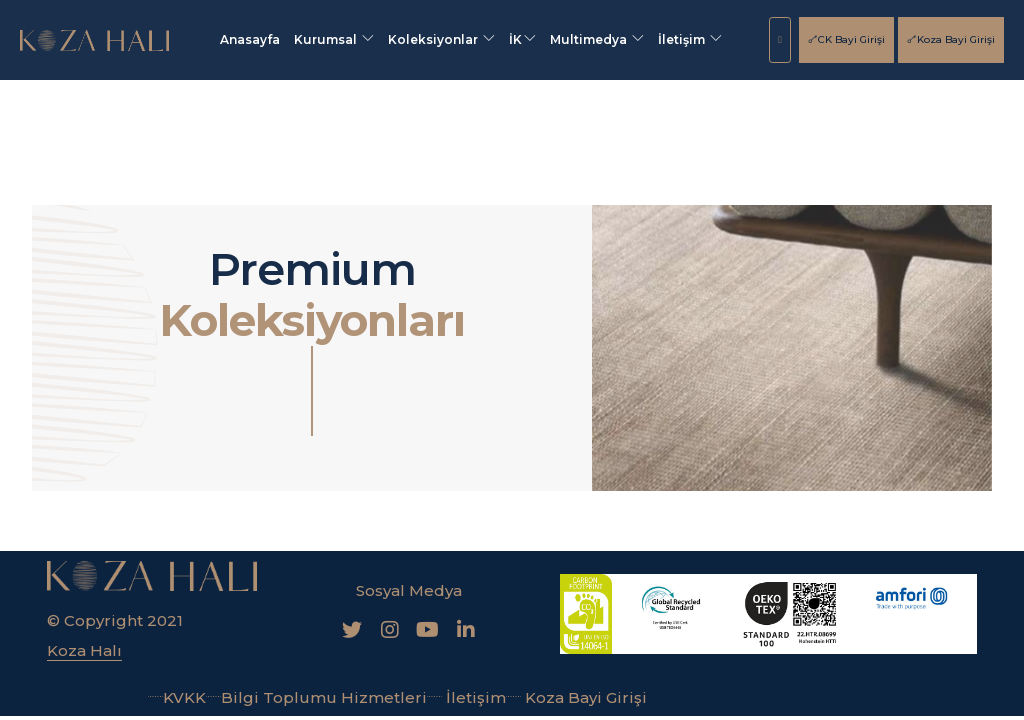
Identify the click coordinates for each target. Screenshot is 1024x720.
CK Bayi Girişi (846, 39)
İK (522, 39)
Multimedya (597, 39)
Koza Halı (84, 650)
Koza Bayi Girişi (951, 39)
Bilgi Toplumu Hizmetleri (316, 697)
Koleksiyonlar (441, 39)
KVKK (177, 697)
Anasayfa (250, 39)
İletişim (690, 39)
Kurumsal (334, 39)
